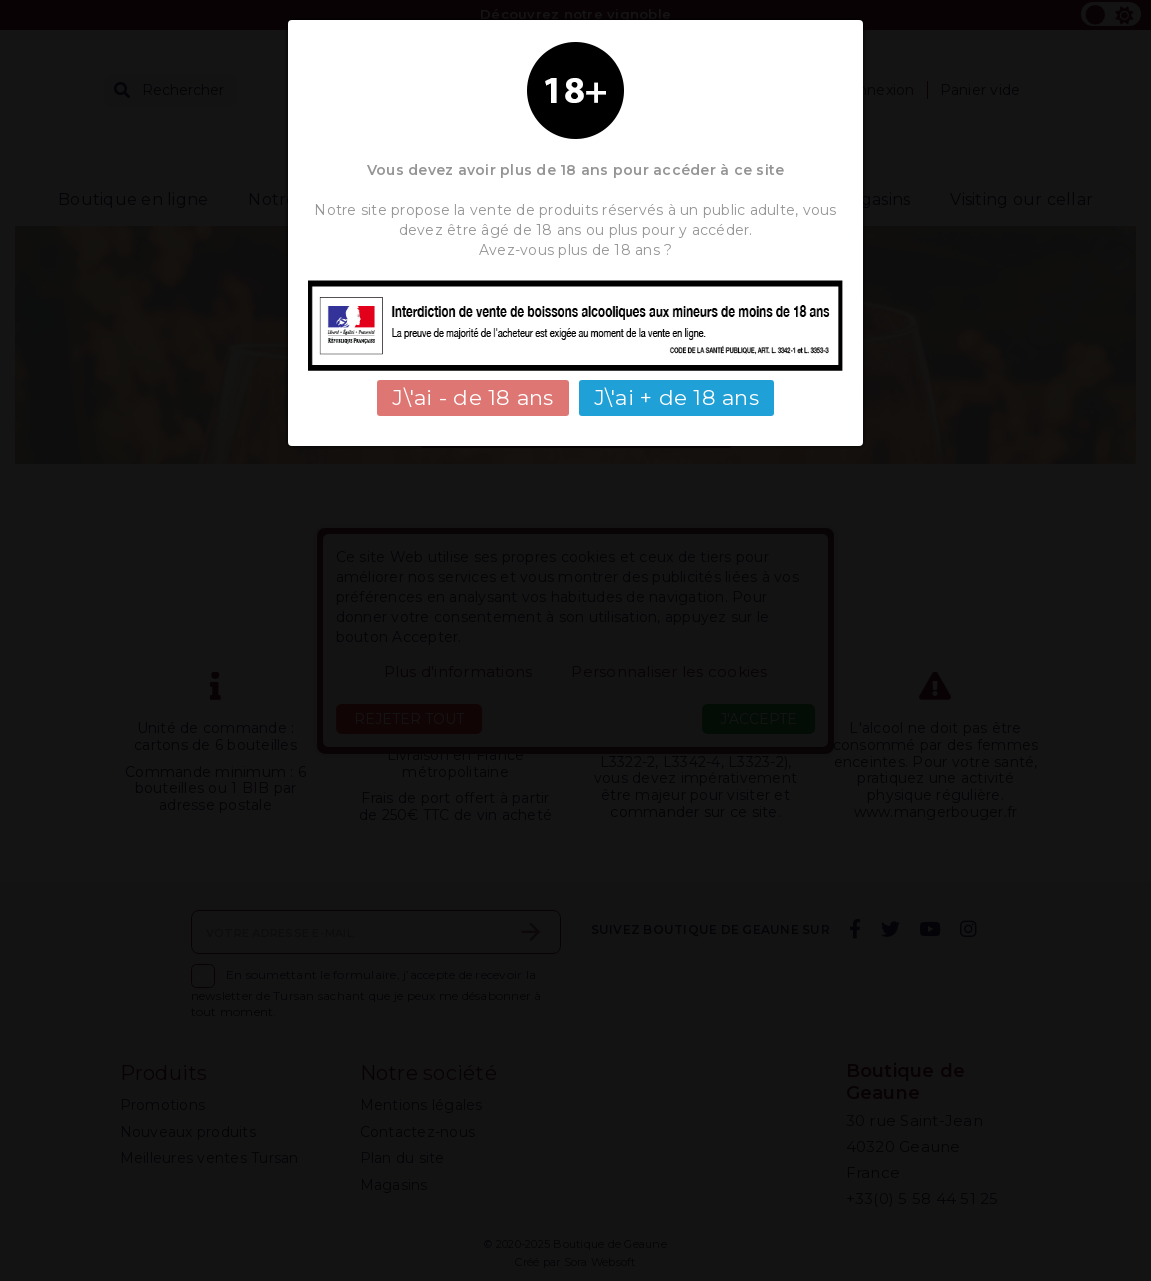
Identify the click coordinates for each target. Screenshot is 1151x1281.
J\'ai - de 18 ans (472, 397)
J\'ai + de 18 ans (676, 397)
